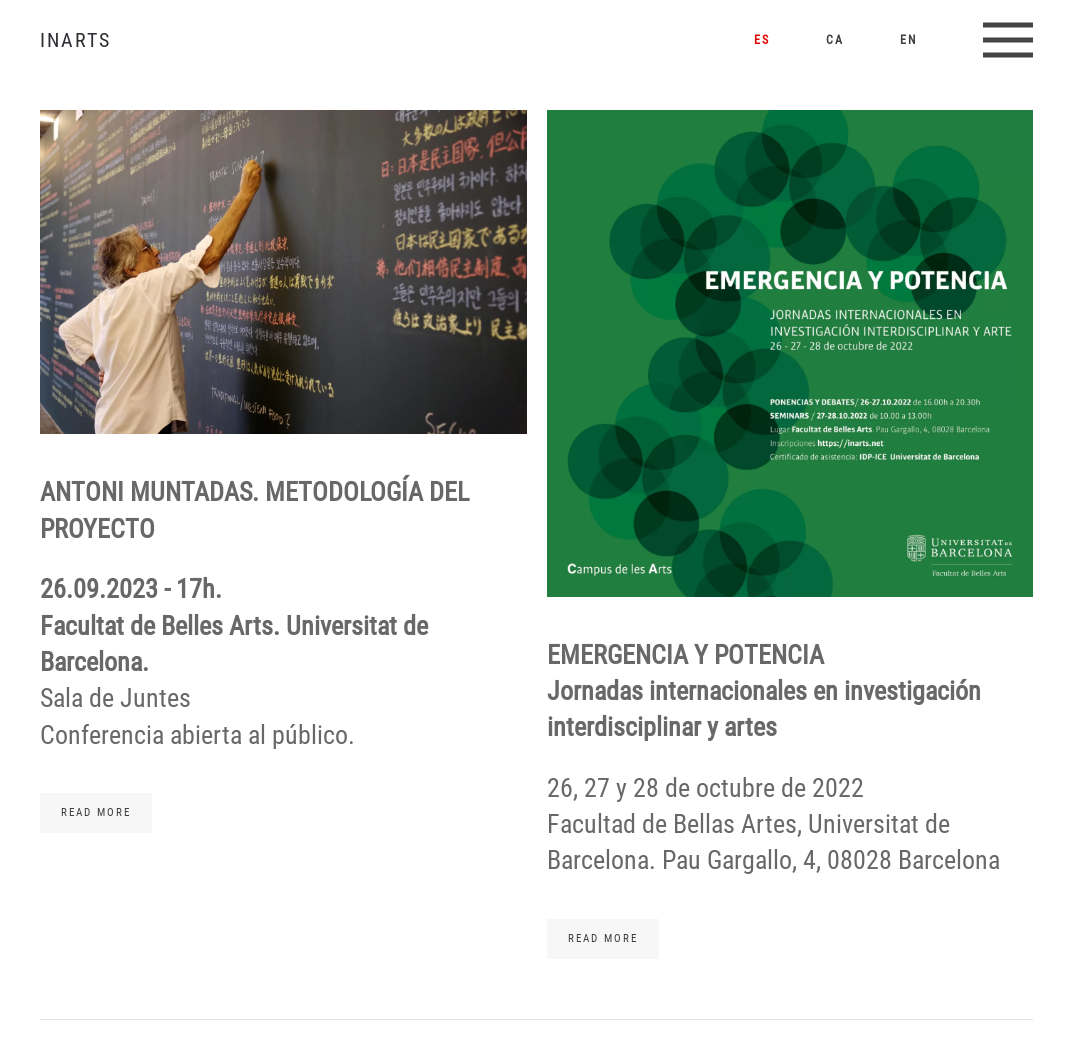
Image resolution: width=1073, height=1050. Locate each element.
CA (835, 40)
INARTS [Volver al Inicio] (75, 40)
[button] (1008, 40)
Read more (96, 812)
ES (762, 40)
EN (908, 40)
